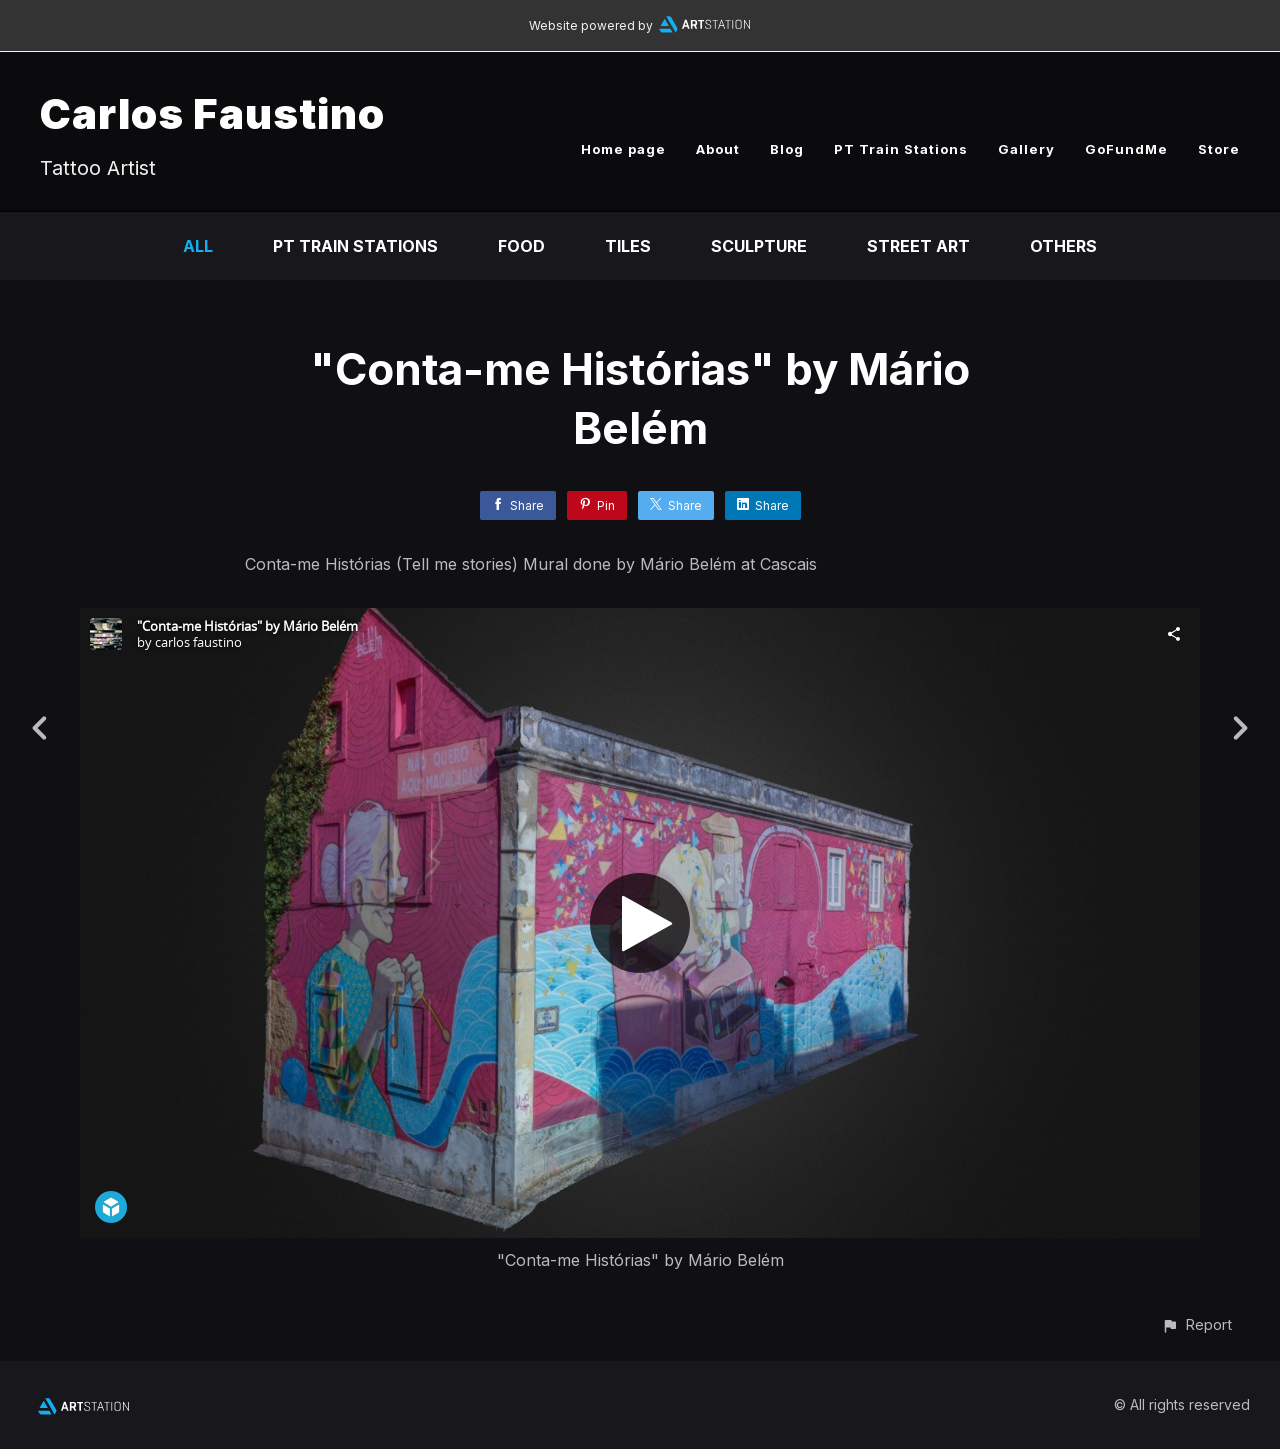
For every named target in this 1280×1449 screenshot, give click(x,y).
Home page (623, 149)
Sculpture (759, 246)
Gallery (1026, 149)
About (718, 149)
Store (1219, 149)
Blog (787, 149)
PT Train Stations (901, 149)
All (198, 246)
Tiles (628, 246)
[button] (1196, 1324)
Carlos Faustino (212, 113)
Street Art (918, 246)
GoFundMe (1126, 149)
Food (521, 246)
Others (1063, 246)
